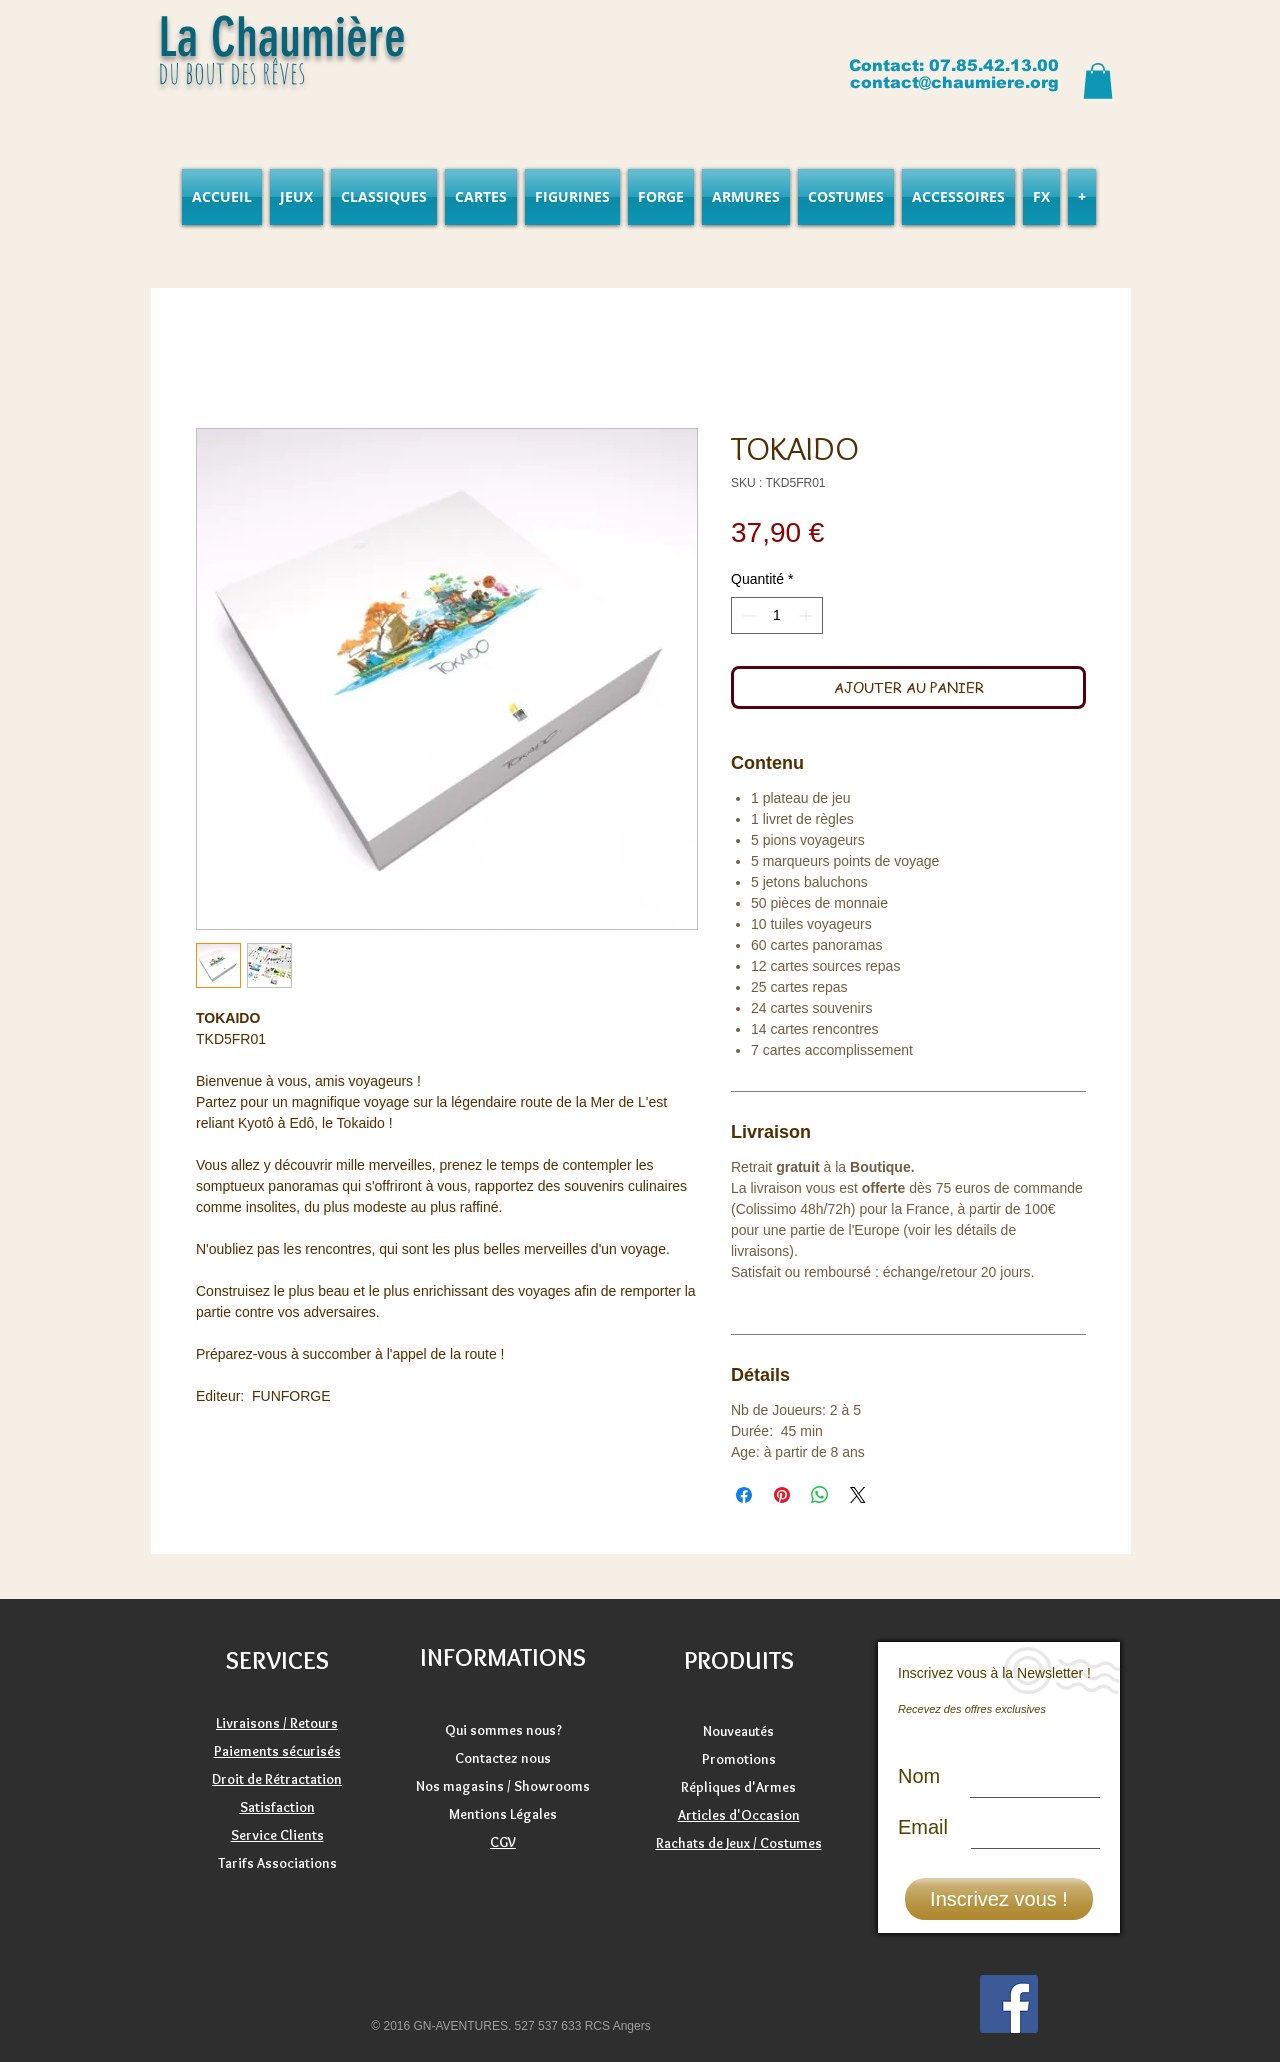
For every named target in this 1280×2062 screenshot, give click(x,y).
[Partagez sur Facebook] (744, 1495)
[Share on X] (858, 1495)
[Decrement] (746, 615)
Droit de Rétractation (277, 1779)
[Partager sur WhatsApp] (820, 1495)
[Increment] (807, 615)
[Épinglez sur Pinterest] (782, 1495)
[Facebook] (1009, 2004)
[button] (1098, 81)
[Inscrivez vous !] (999, 1899)
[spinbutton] (777, 615)
